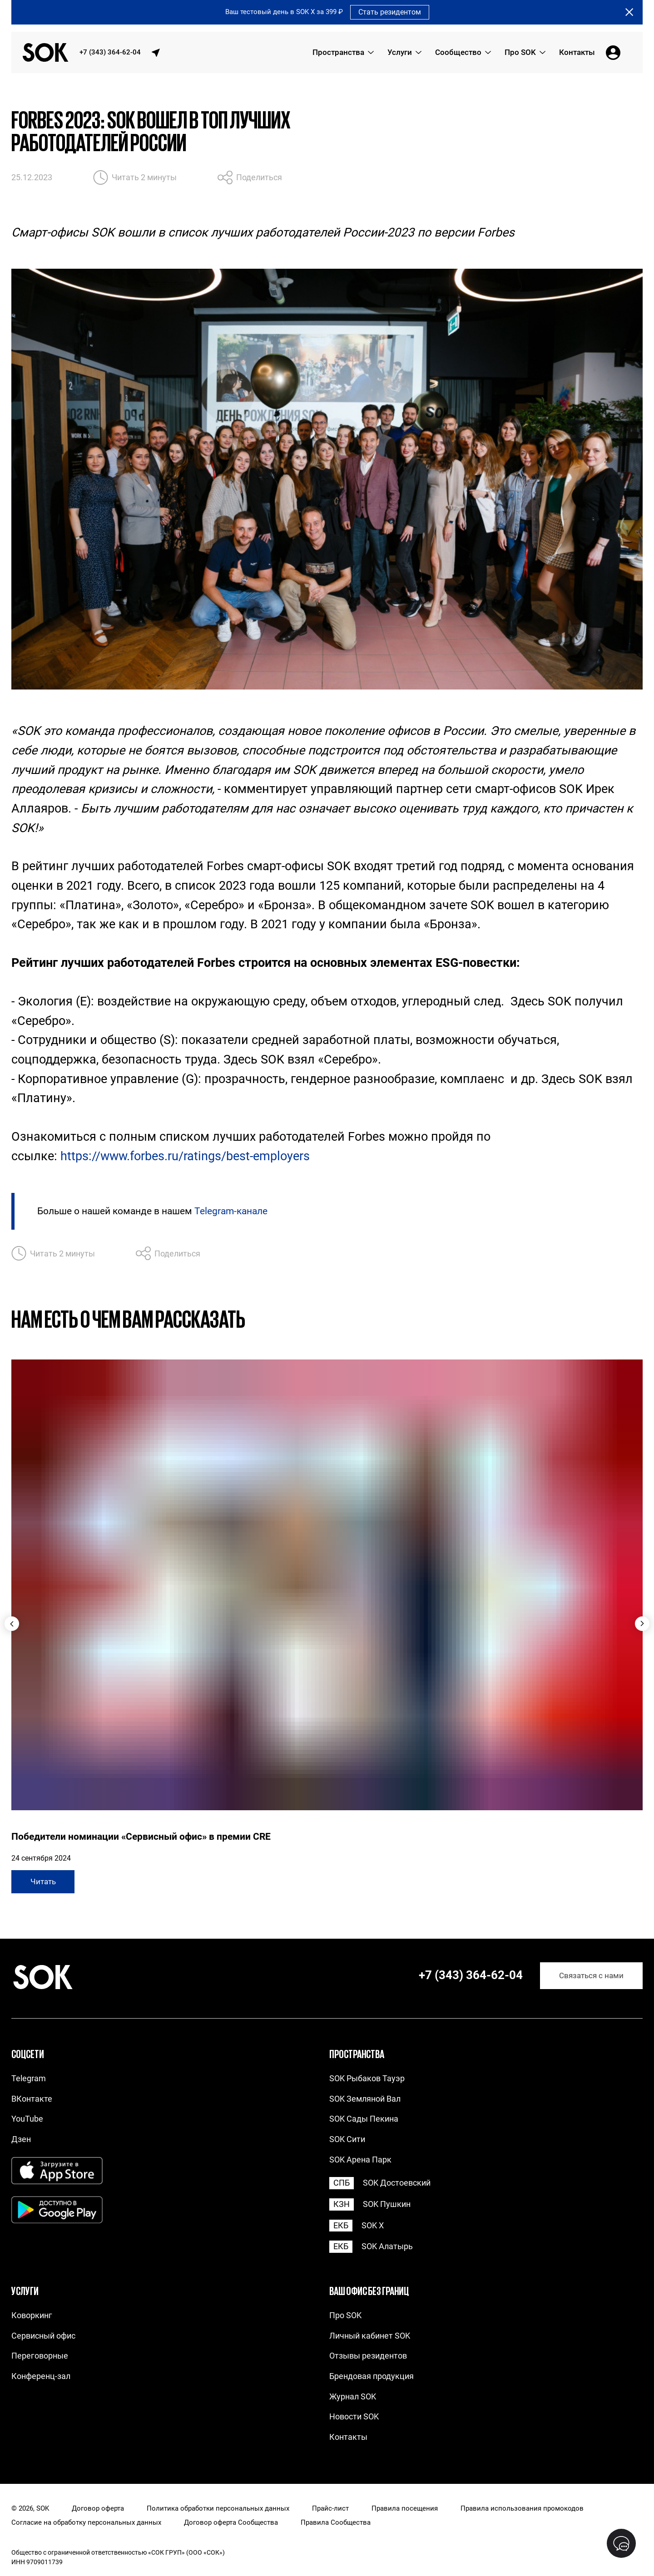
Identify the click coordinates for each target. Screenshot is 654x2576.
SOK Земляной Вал (365, 2098)
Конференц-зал (40, 2376)
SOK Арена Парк (360, 2159)
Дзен (21, 2139)
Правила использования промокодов (522, 2508)
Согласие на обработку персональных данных (86, 2523)
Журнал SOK (352, 2396)
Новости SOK (354, 2416)
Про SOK (345, 2315)
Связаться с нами (591, 1975)
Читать (43, 1881)
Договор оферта (98, 2508)
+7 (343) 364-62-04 (110, 52)
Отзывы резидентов (368, 2355)
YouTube (27, 2118)
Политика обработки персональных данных (218, 2508)
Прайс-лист (330, 2508)
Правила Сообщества (336, 2523)
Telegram (28, 2078)
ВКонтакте (31, 2098)
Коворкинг (31, 2315)
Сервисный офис (43, 2335)
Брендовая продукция (371, 2376)
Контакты (348, 2437)
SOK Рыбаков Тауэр (367, 2078)
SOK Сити (347, 2139)
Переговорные (39, 2355)
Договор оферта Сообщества (231, 2523)
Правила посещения (405, 2508)
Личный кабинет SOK (369, 2335)
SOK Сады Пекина (363, 2118)
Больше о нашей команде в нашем (152, 1211)
